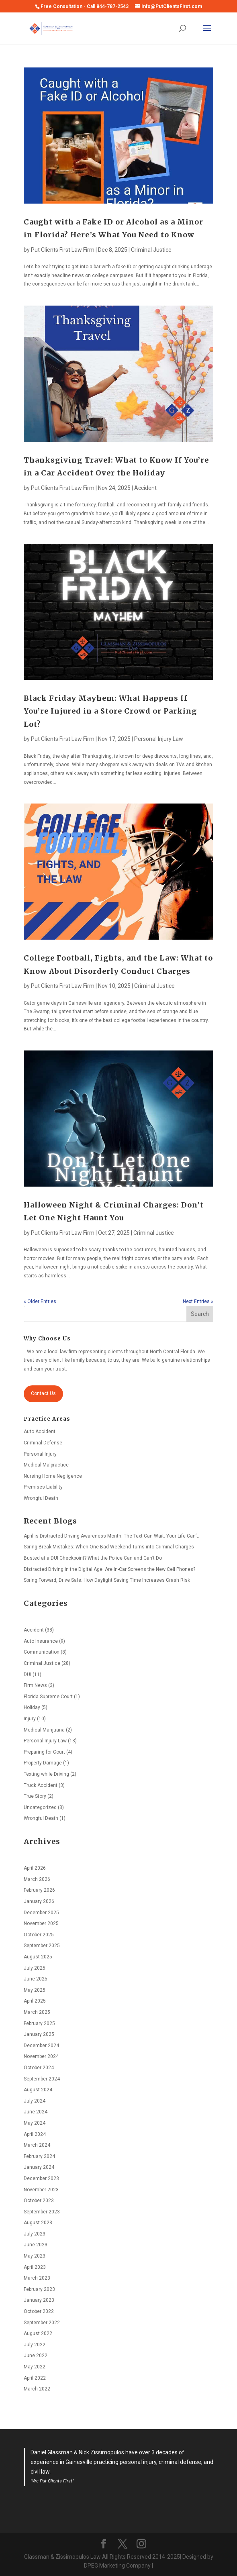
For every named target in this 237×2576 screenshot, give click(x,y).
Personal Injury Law (158, 739)
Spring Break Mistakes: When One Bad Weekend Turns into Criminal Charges (109, 1547)
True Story (35, 1796)
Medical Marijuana (44, 1730)
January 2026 (39, 1901)
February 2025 (39, 2023)
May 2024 (34, 2123)
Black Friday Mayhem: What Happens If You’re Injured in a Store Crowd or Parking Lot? (110, 711)
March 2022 (37, 2389)
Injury (30, 1718)
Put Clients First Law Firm (62, 250)
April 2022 (35, 2378)
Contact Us (43, 1393)
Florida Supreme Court (48, 1696)
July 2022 (34, 2345)
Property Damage (43, 1763)
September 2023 (42, 2212)
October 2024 (39, 2067)
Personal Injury (40, 1454)
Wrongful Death (41, 1498)
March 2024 (37, 2145)
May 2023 (34, 2256)
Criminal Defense (43, 1443)
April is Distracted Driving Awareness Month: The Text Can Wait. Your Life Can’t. (111, 1536)
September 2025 (42, 1945)
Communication (41, 1652)
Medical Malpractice (46, 1465)
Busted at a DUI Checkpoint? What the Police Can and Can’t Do (93, 1558)
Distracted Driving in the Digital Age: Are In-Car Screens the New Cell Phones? (109, 1569)
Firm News (35, 1685)
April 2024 (35, 2134)
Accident (145, 488)
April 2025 (35, 2001)
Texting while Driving (46, 1774)
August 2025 (38, 1957)
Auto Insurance (41, 1641)
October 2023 (39, 2200)
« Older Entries (40, 1301)
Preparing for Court (44, 1752)
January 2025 (39, 2034)
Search (200, 1314)
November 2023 (41, 2190)
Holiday (32, 1707)
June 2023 (35, 2245)
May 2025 (34, 1990)
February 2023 (39, 2289)
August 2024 (38, 2090)
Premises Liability (43, 1487)
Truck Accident (40, 1785)
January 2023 (39, 2300)
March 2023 (37, 2278)
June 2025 (35, 1979)
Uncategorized (40, 1807)
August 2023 (38, 2222)
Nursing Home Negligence (53, 1476)
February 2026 (39, 1890)
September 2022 (42, 2322)
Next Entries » (198, 1301)
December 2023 (41, 2178)
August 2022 (38, 2333)
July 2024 (34, 2101)
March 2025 (37, 2012)
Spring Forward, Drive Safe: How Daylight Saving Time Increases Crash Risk (107, 1580)
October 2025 (39, 1935)
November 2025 (41, 1923)
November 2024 (41, 2056)
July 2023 (34, 2234)
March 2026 (37, 1879)
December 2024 (41, 2045)
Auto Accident (39, 1431)
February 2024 (39, 2156)
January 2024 (39, 2167)
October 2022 (39, 2311)
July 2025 (34, 1968)
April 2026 (35, 1868)
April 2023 (35, 2267)
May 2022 (34, 2367)
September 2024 (42, 2079)
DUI (27, 1674)
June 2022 (35, 2355)
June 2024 (35, 2112)
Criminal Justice (151, 250)
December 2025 (41, 1912)
